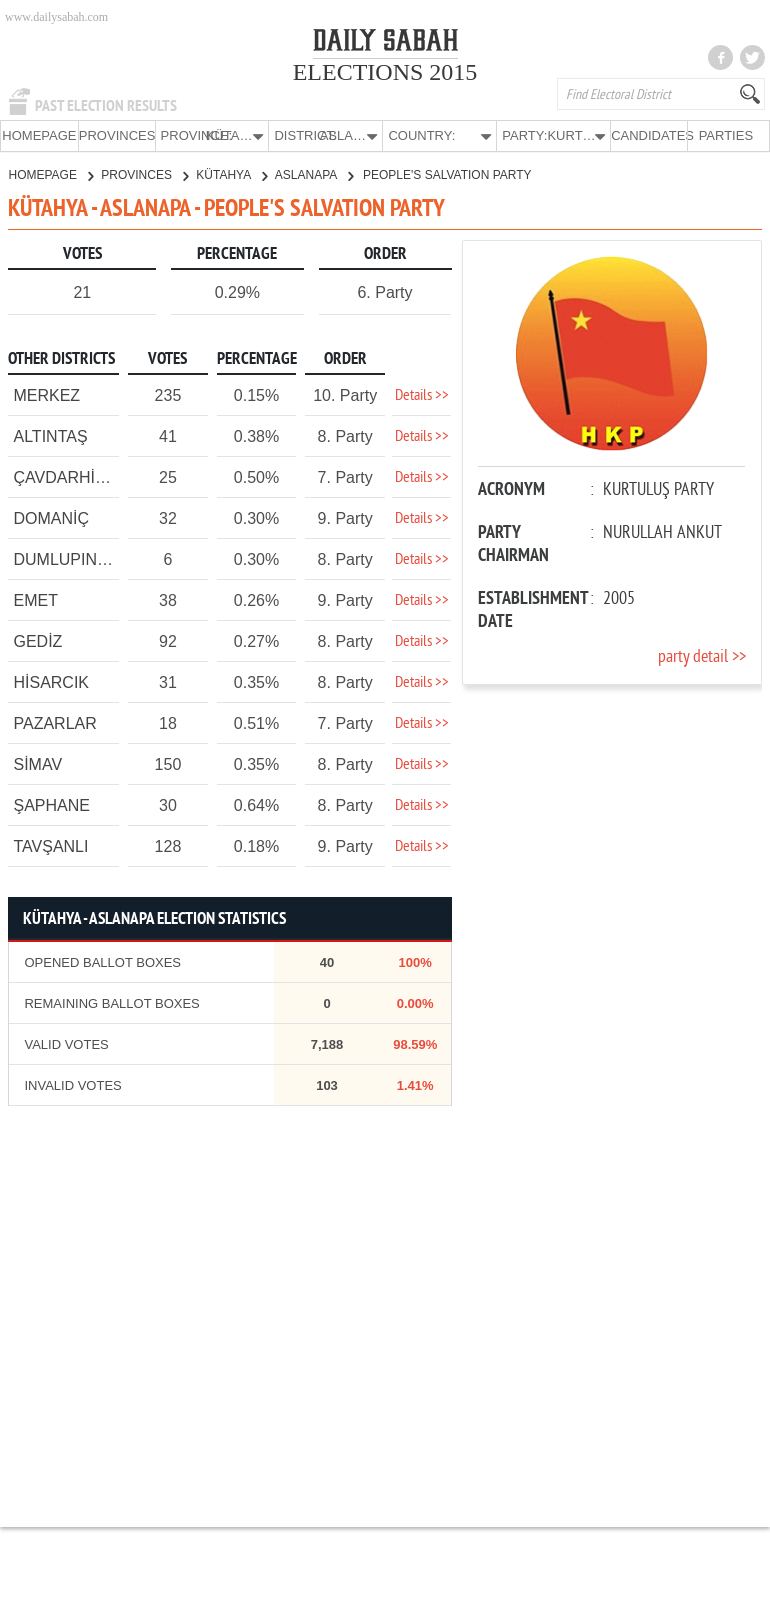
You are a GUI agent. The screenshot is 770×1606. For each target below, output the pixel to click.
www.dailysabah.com (56, 17)
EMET (35, 599)
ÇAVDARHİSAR (70, 476)
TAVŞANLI (50, 845)
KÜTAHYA (231, 174)
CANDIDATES (649, 135)
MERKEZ (46, 394)
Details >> (422, 395)
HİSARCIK (51, 681)
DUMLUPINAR (66, 558)
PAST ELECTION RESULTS (106, 106)
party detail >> (702, 656)
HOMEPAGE (39, 135)
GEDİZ (37, 640)
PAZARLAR (54, 722)
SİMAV (37, 763)
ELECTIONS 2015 (385, 72)
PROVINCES (117, 135)
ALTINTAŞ (50, 435)
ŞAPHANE (51, 804)
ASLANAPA (314, 174)
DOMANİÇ (51, 517)
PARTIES (726, 135)
